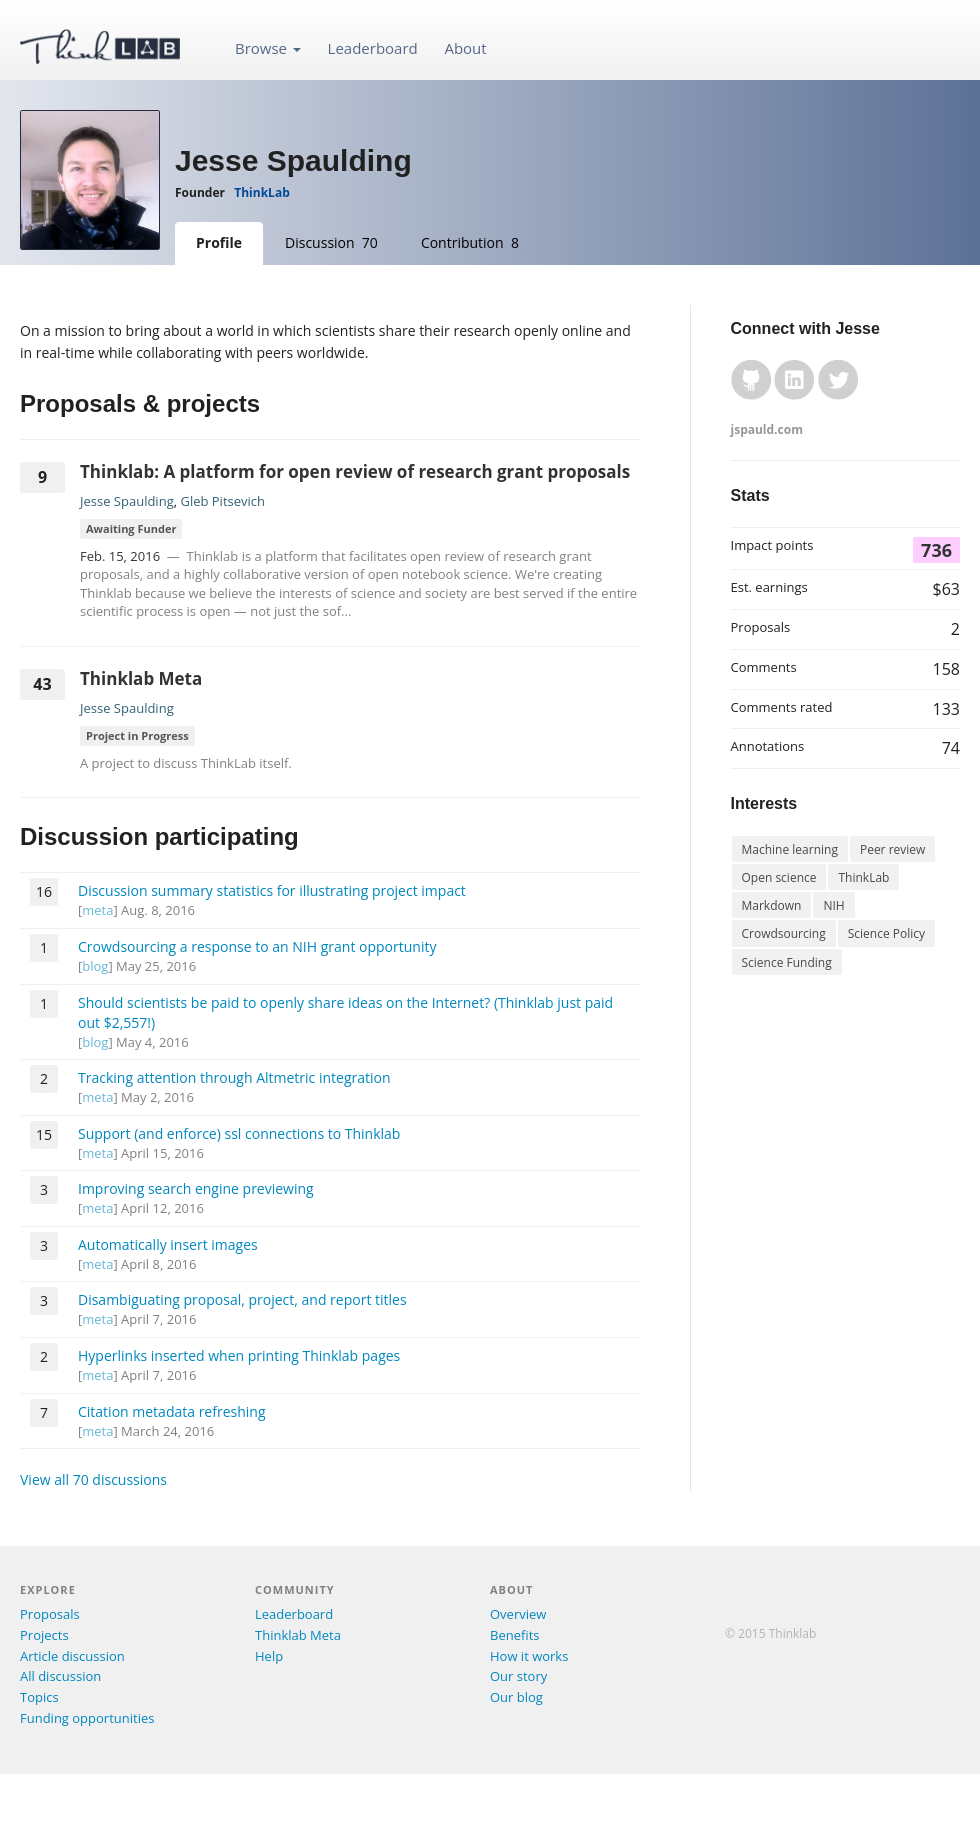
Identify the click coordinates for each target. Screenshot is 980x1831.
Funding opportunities (87, 1718)
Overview (518, 1614)
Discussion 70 (331, 242)
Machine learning (790, 849)
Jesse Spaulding (127, 501)
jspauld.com (767, 429)
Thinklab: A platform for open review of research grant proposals (355, 471)
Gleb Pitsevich (222, 501)
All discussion (60, 1676)
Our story (518, 1676)
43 (42, 684)
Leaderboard (373, 48)
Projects (44, 1635)
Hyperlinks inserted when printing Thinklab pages (239, 1355)
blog (95, 966)
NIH (833, 905)
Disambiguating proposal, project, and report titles (242, 1299)
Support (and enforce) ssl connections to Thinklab (239, 1133)
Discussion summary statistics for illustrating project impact (272, 890)
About (465, 48)
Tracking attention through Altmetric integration (234, 1077)
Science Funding (787, 962)
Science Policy (886, 933)
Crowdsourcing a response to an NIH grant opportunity (257, 946)
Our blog (516, 1697)
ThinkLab (261, 192)
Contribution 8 (470, 242)
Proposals (50, 1614)
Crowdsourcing (784, 933)
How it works (529, 1656)
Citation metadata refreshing (172, 1411)
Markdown (772, 905)
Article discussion (72, 1656)
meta (97, 910)
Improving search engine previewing (196, 1188)
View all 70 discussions (93, 1479)
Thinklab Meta (141, 678)
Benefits (514, 1635)
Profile (219, 242)
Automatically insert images (168, 1244)
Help (269, 1656)
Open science (779, 877)
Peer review (892, 849)
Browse (268, 48)
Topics (39, 1697)
